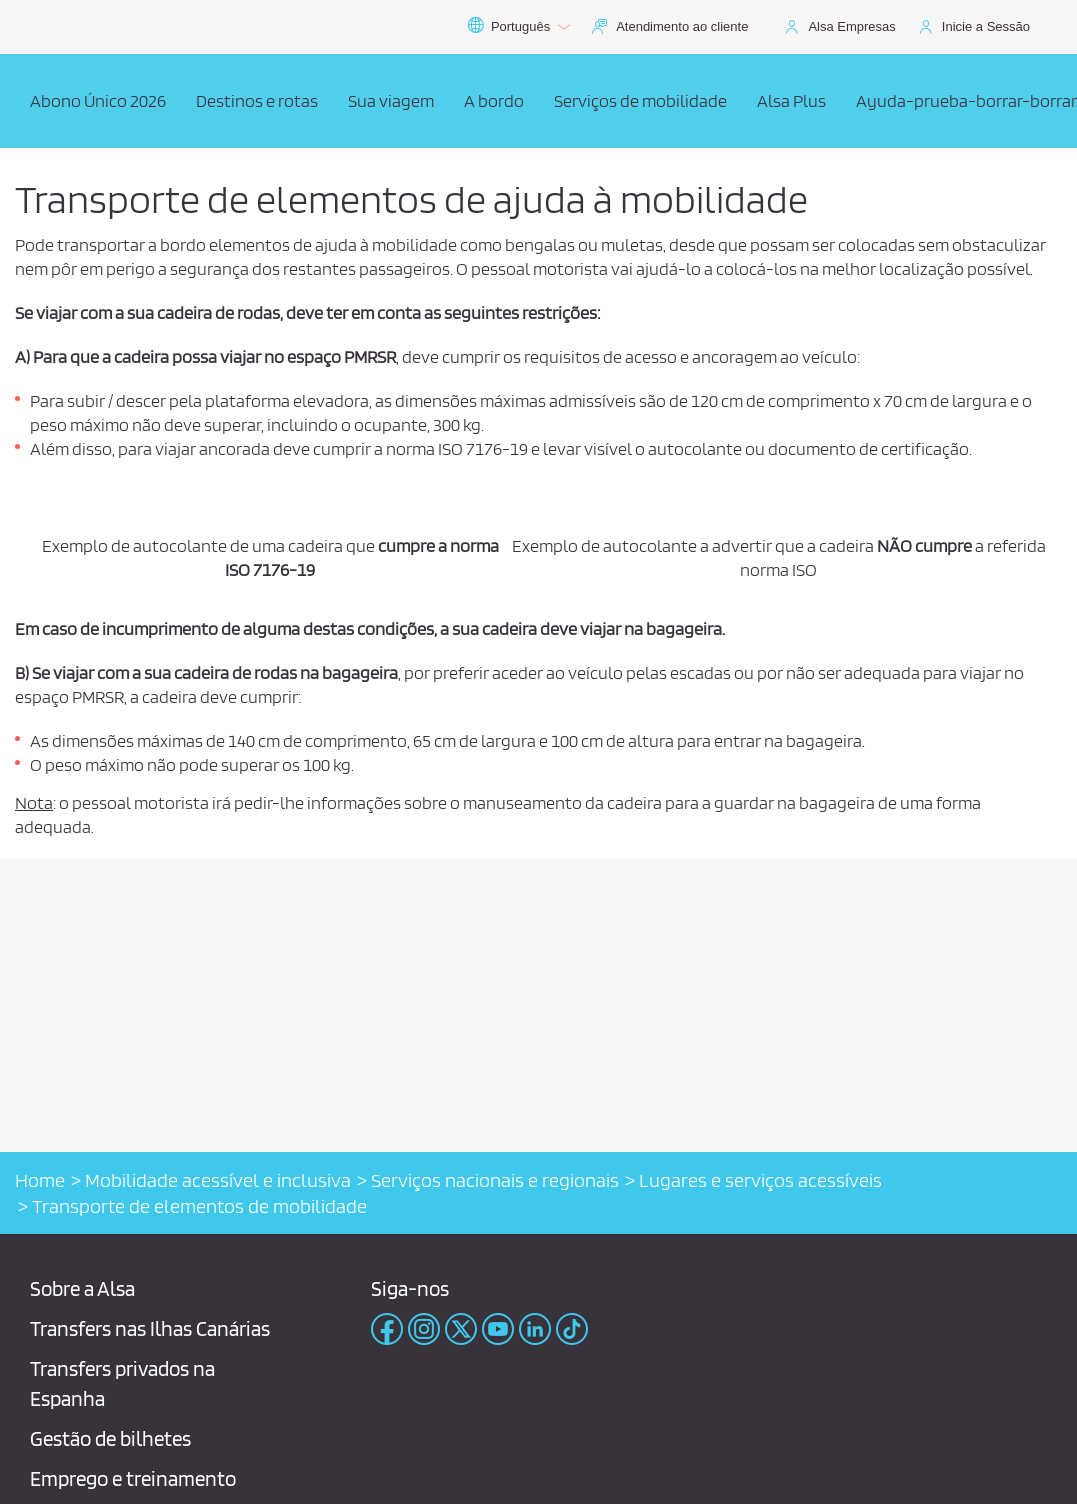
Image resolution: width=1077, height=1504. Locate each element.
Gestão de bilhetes (110, 1438)
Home (40, 1180)
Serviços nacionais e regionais (495, 1180)
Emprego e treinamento (133, 1478)
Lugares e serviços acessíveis (760, 1180)
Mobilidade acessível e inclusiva (218, 1180)
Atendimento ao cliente (682, 26)
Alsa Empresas (851, 26)
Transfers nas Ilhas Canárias (150, 1328)
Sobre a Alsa (82, 1288)
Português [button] (518, 27)
